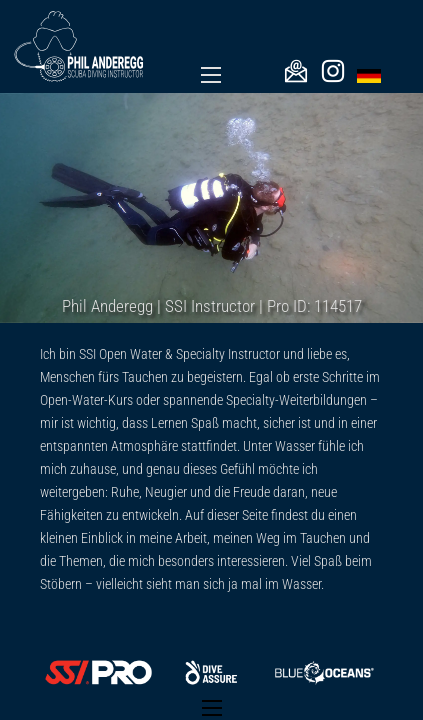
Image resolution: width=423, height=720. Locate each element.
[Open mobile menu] (211, 75)
